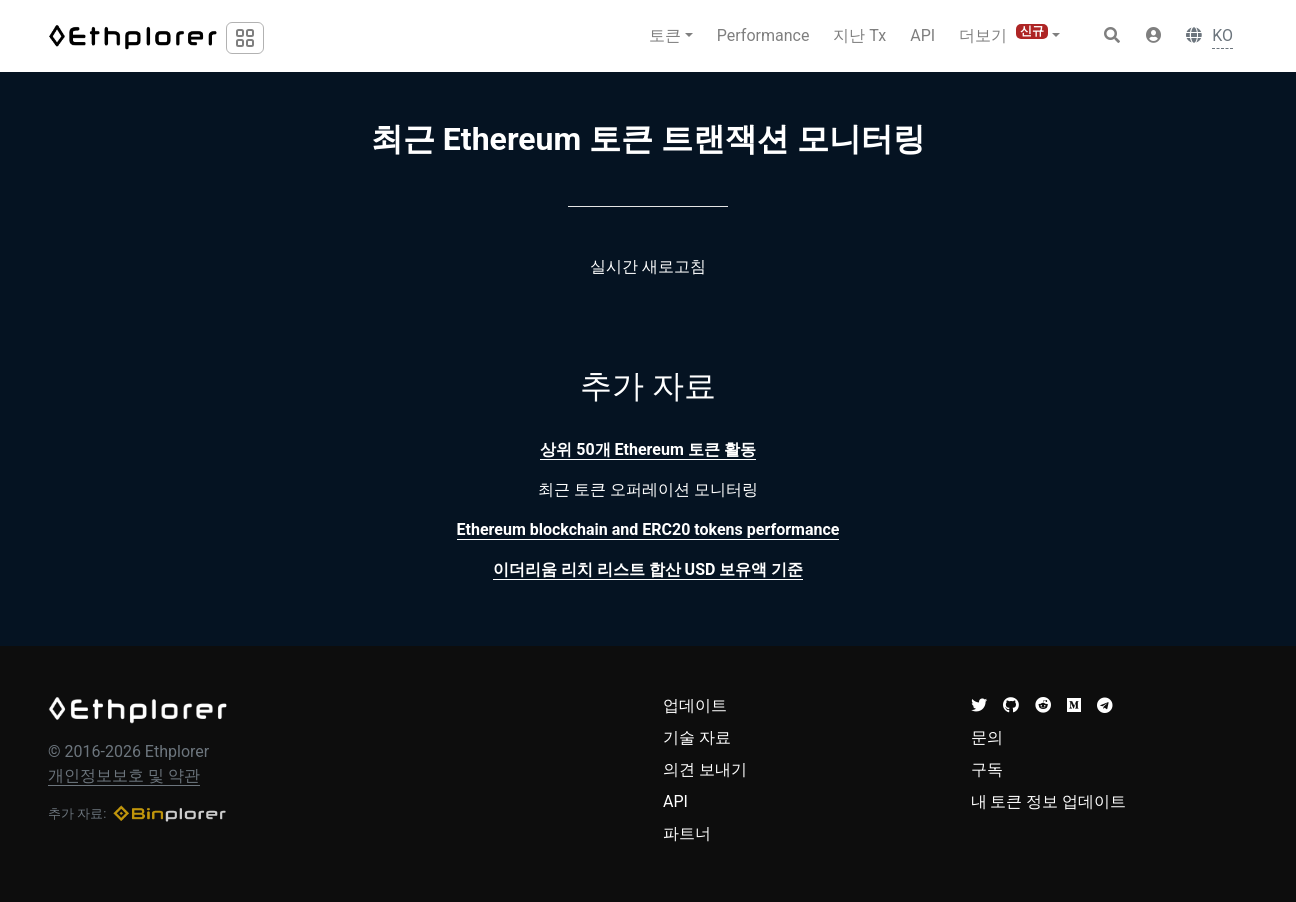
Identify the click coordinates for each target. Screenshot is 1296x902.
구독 (987, 769)
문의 (987, 737)
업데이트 (695, 705)
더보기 (1003, 34)
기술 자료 (697, 737)
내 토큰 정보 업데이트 (1049, 801)
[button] (1154, 36)
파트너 (687, 833)
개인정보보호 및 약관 (124, 775)
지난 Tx (859, 35)
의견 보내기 (705, 769)
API (922, 35)
